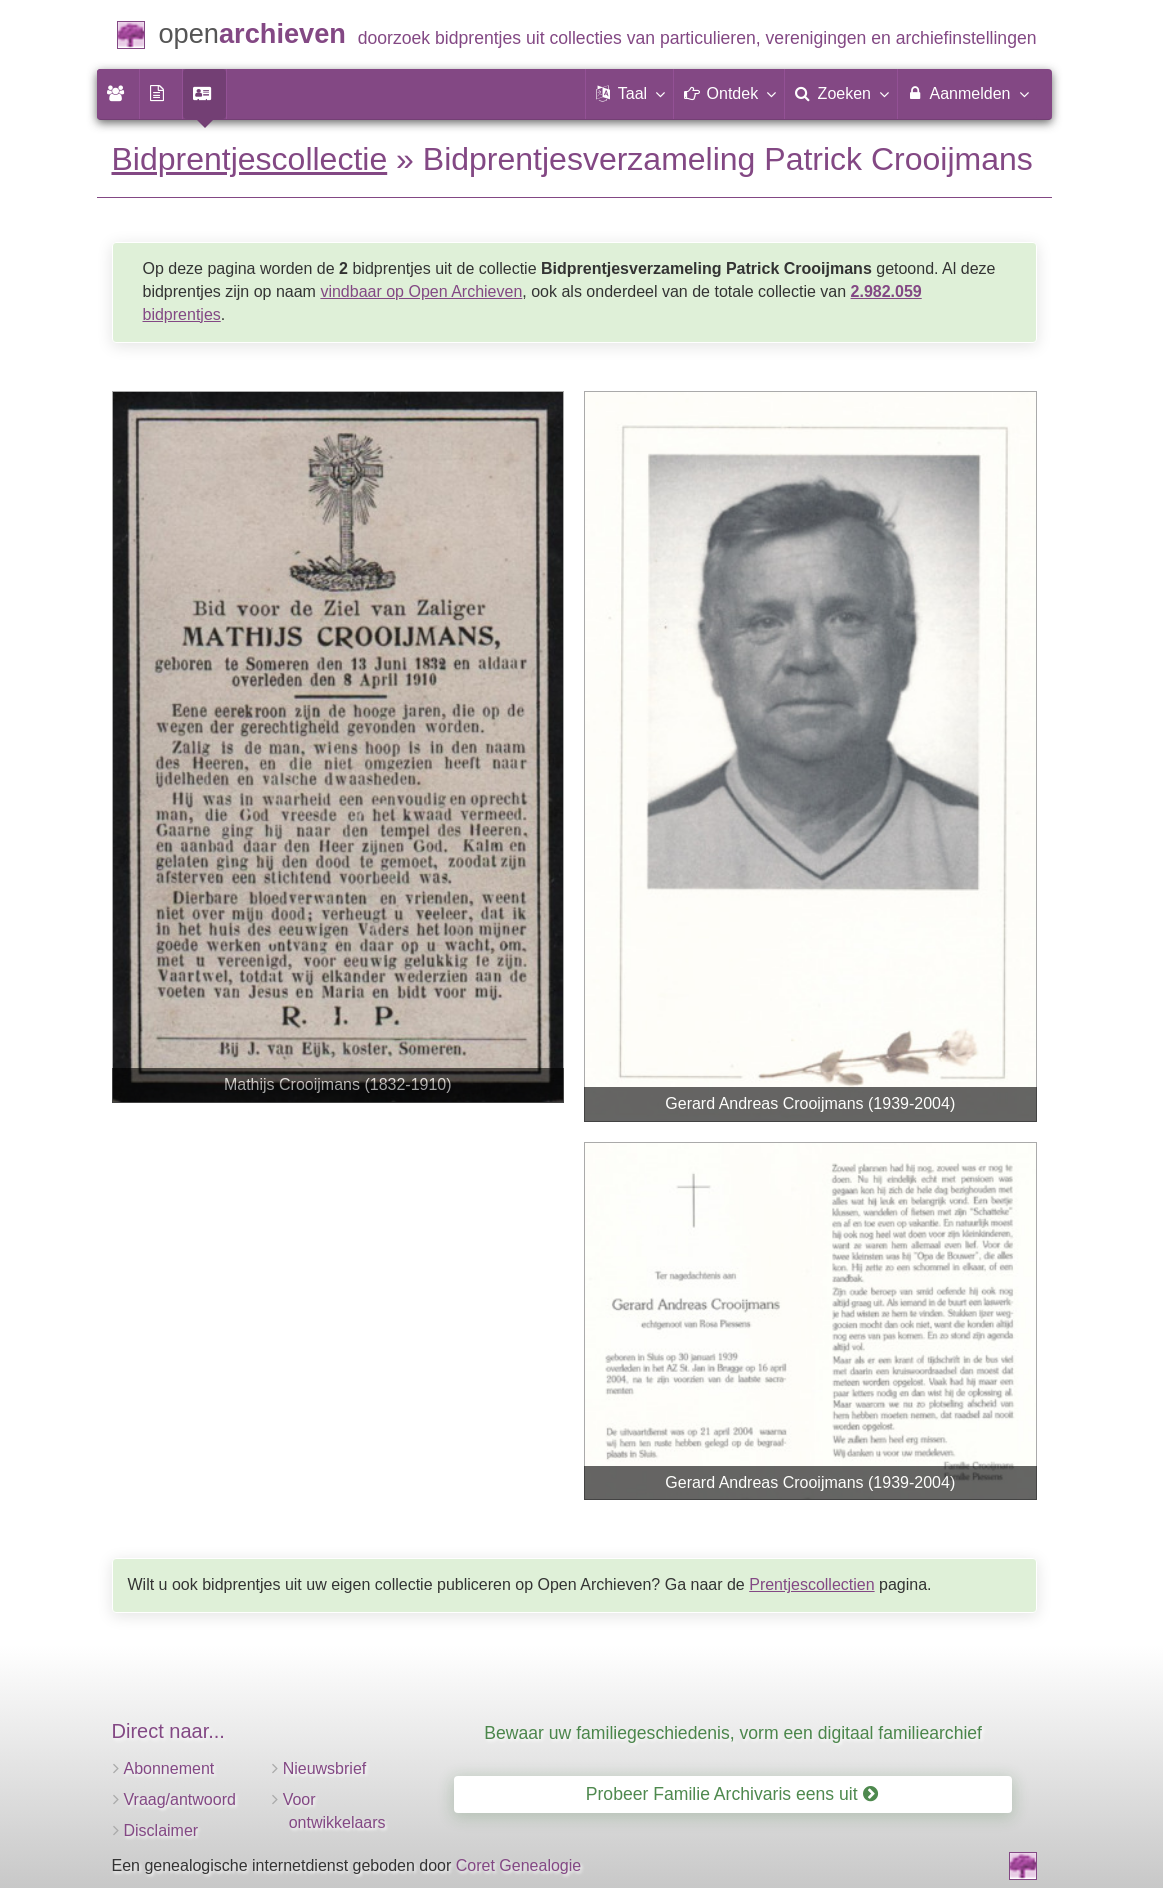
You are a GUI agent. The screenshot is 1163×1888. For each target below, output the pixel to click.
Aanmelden (967, 93)
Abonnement (169, 1768)
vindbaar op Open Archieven (421, 291)
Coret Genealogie (518, 1865)
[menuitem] (118, 94)
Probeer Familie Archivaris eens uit (732, 1794)
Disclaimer (161, 1830)
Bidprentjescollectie (250, 159)
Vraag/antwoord (180, 1799)
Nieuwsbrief (325, 1768)
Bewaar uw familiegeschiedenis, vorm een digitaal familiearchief (733, 1733)
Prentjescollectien (811, 1584)
